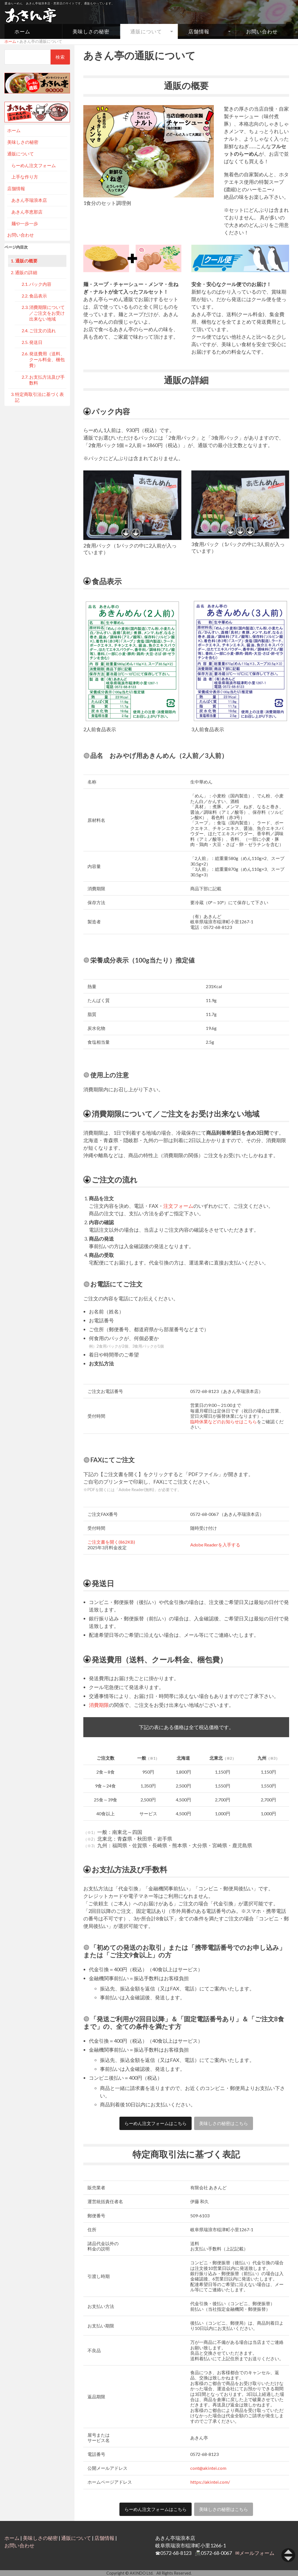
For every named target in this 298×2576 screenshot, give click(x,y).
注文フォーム (178, 1206)
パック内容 (40, 284)
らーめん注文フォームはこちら (155, 2123)
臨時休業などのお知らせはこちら (223, 1421)
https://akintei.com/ (210, 2482)
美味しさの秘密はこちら (223, 2123)
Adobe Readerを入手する (215, 1544)
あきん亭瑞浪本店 (29, 200)
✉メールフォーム (254, 2553)
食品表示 (38, 295)
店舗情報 (198, 31)
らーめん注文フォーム (33, 165)
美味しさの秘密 (90, 31)
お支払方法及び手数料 (47, 379)
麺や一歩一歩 (24, 223)
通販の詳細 (26, 272)
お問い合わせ (262, 31)
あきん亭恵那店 (26, 211)
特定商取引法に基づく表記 (39, 397)
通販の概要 (26, 260)
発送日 (35, 342)
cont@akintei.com (208, 2468)
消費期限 (99, 1705)
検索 (60, 56)
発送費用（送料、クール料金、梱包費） (47, 359)
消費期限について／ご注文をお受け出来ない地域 (47, 312)
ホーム (22, 31)
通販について (146, 31)
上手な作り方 (24, 176)
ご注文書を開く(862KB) (111, 1541)
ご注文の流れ (42, 330)
